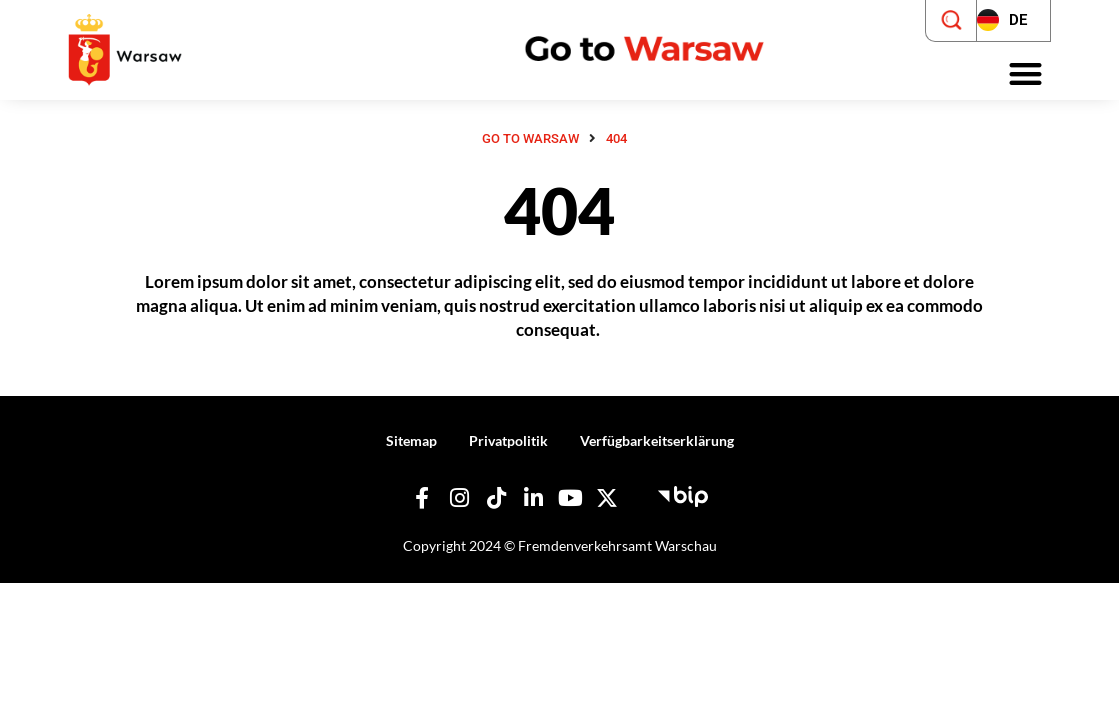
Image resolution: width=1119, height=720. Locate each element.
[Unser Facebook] (422, 498)
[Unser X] (607, 498)
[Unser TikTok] (496, 498)
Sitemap (411, 440)
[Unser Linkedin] (533, 498)
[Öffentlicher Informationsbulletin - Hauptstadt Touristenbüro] (683, 494)
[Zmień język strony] (1013, 21)
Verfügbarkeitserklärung (657, 440)
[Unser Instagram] (459, 498)
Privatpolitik (508, 440)
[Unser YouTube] (570, 498)
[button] (1025, 74)
